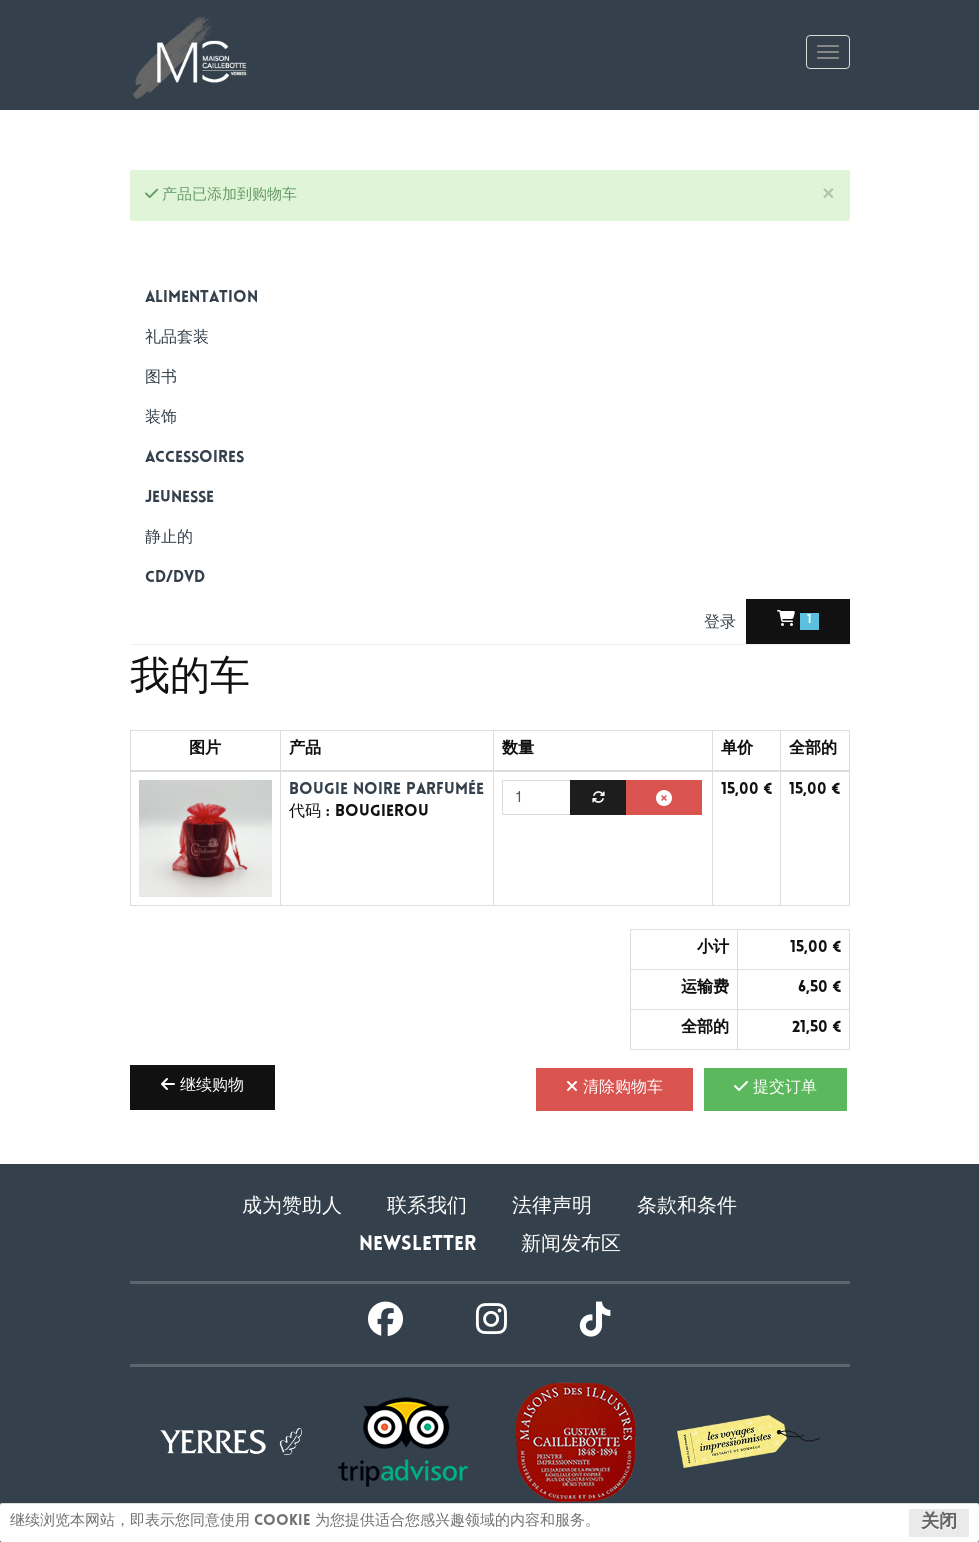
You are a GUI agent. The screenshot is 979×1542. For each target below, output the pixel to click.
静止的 (169, 538)
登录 (722, 623)
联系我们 (427, 1207)
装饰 (161, 418)
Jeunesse (179, 498)
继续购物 (202, 1085)
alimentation (201, 298)
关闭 (939, 1523)
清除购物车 (614, 1087)
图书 (161, 378)
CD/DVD (175, 578)
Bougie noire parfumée (386, 790)
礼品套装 (177, 338)
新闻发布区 (571, 1245)
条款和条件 (687, 1207)
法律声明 (552, 1207)
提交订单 (775, 1087)
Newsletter (417, 1245)
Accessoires (194, 458)
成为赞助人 (292, 1207)
